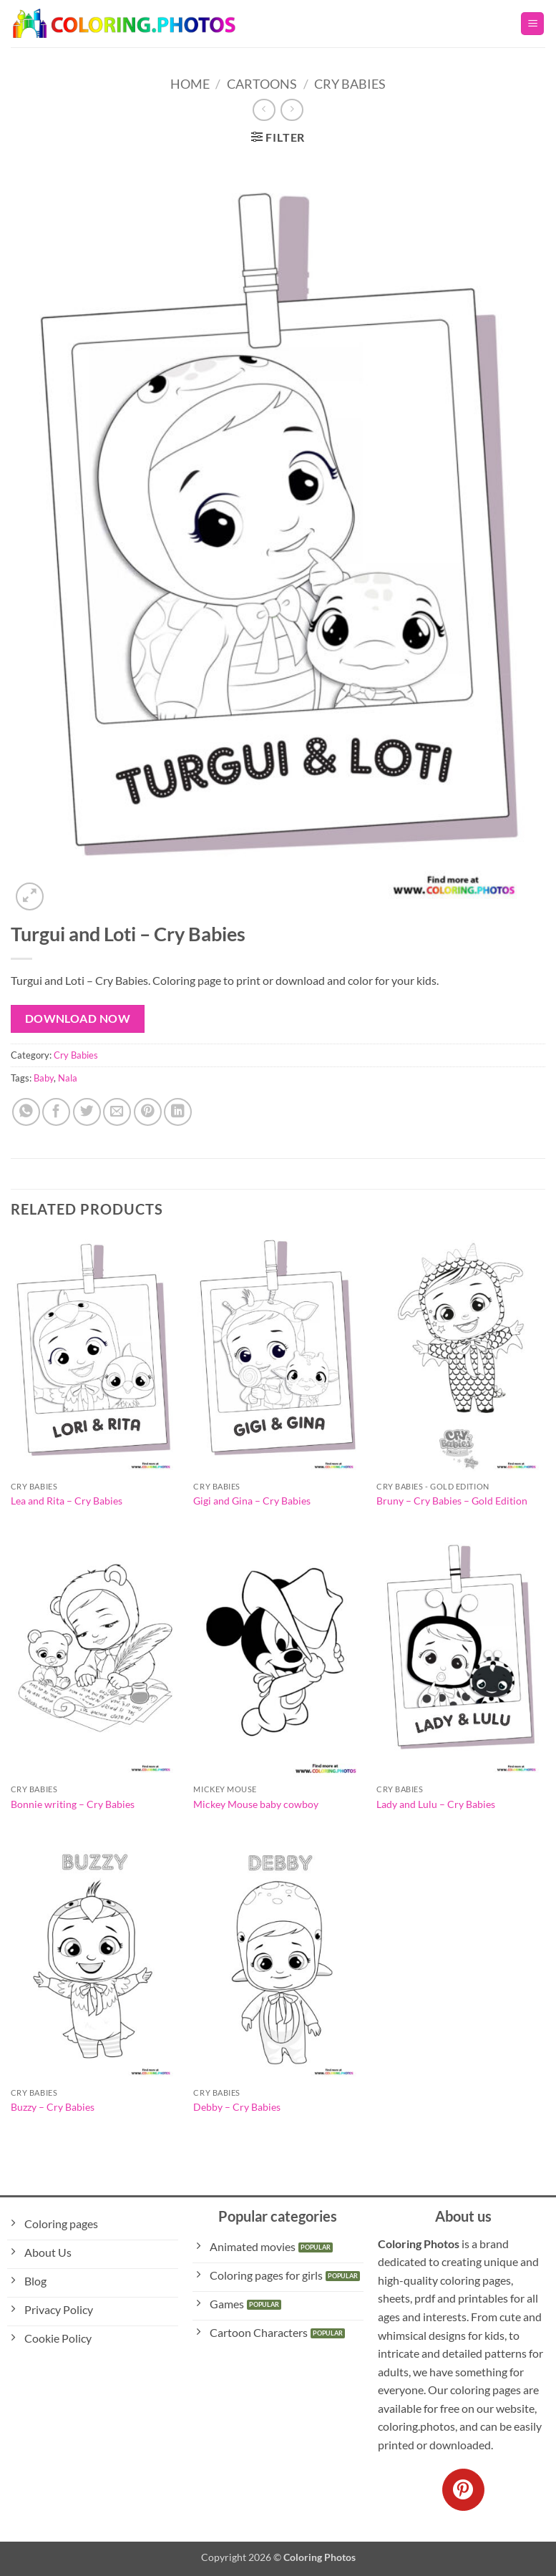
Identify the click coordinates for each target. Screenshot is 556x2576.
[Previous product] (292, 110)
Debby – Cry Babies (237, 2107)
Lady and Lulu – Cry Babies (435, 1804)
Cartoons (262, 84)
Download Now (78, 1018)
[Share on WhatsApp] (26, 1112)
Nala (67, 1078)
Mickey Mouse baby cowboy (255, 1804)
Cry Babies (350, 84)
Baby (44, 1078)
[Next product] (264, 110)
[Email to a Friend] (117, 1112)
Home (190, 84)
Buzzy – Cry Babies (52, 2107)
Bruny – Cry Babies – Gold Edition (451, 1500)
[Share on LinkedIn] (178, 1112)
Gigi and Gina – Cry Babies (252, 1500)
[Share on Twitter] (87, 1112)
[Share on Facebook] (56, 1112)
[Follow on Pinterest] (463, 2489)
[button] (532, 24)
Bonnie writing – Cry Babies (73, 1804)
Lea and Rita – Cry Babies (66, 1500)
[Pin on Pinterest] (148, 1112)
